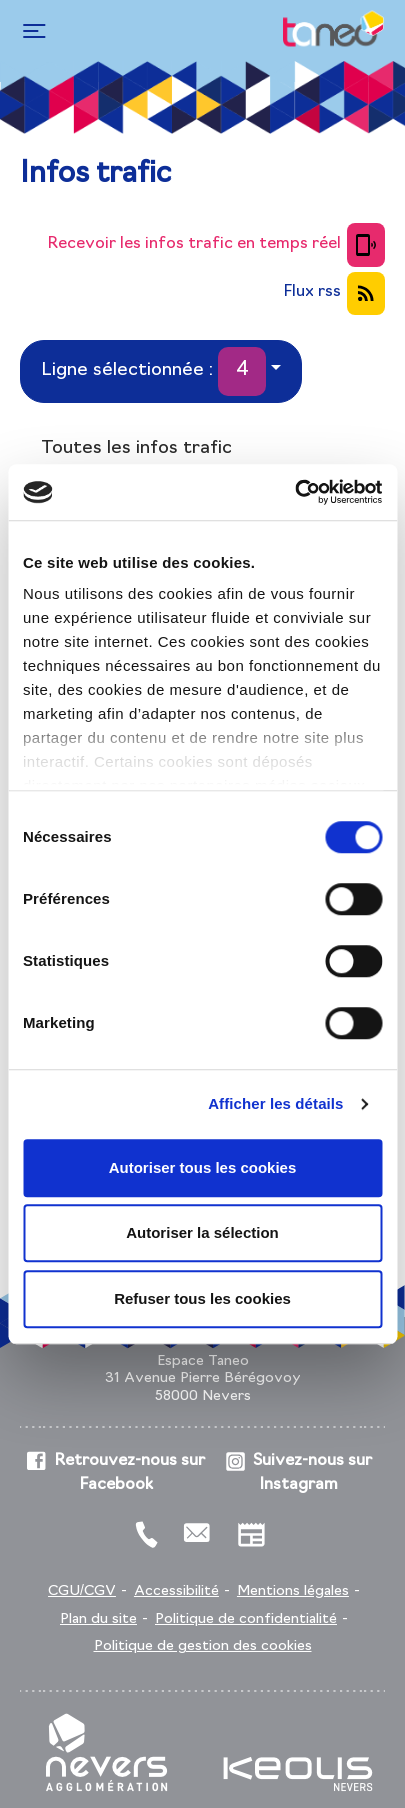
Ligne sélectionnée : (153, 371)
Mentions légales (293, 1591)
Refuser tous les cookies (202, 1298)
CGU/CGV (82, 1591)
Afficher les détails (275, 1103)
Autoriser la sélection (202, 1232)
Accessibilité (176, 1591)
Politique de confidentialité (246, 1619)
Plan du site (98, 1619)
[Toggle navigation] (31, 31)
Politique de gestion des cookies (203, 1646)
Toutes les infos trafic (136, 448)
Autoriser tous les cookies (203, 1167)
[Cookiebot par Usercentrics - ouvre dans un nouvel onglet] (294, 492)
